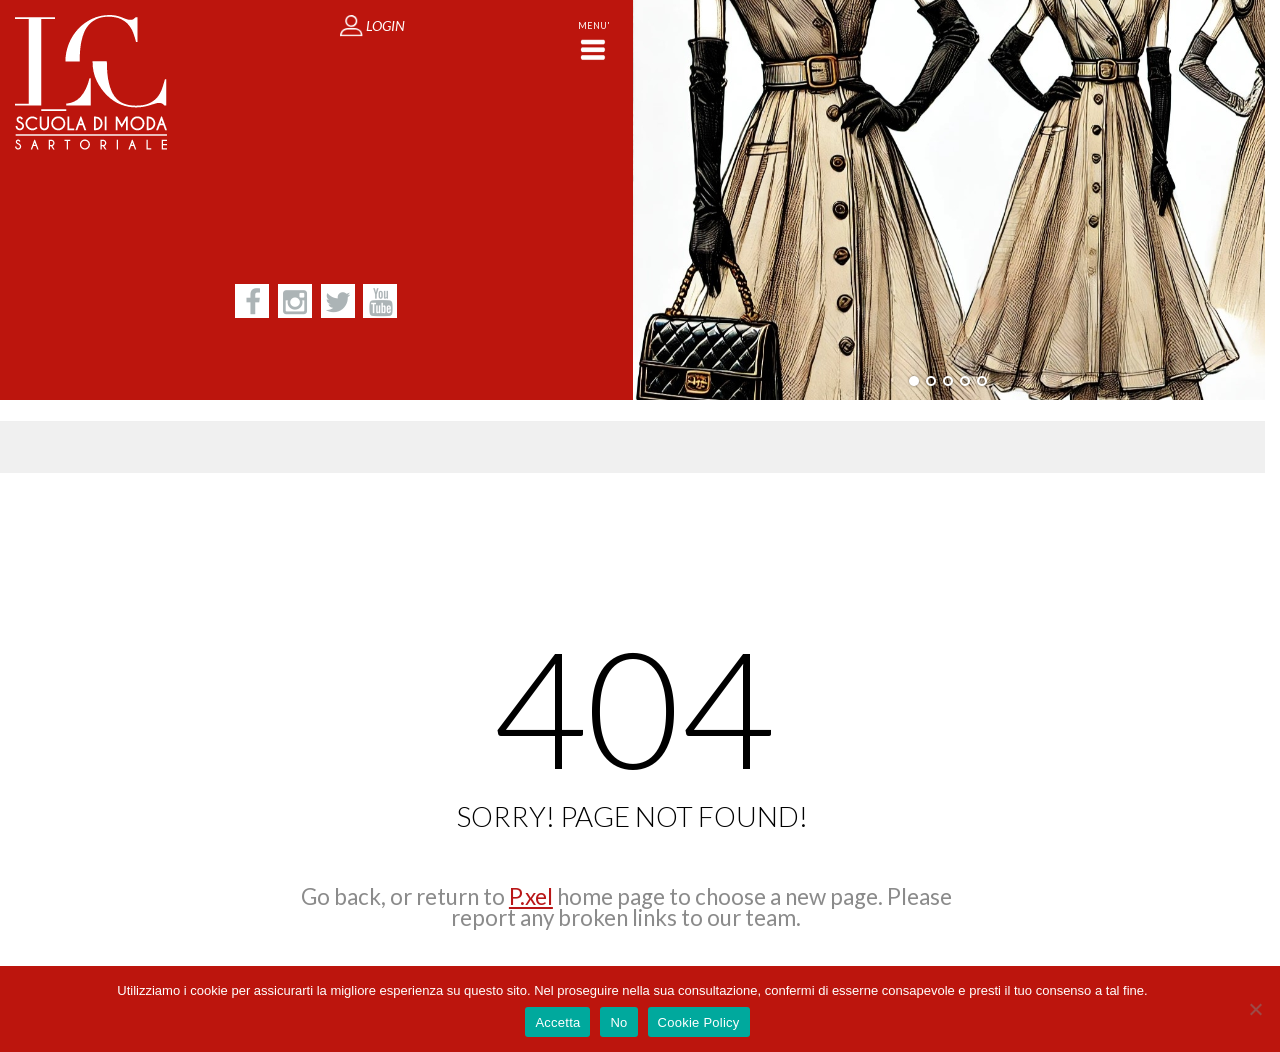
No (618, 1022)
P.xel (531, 896)
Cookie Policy (699, 1022)
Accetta (557, 1022)
